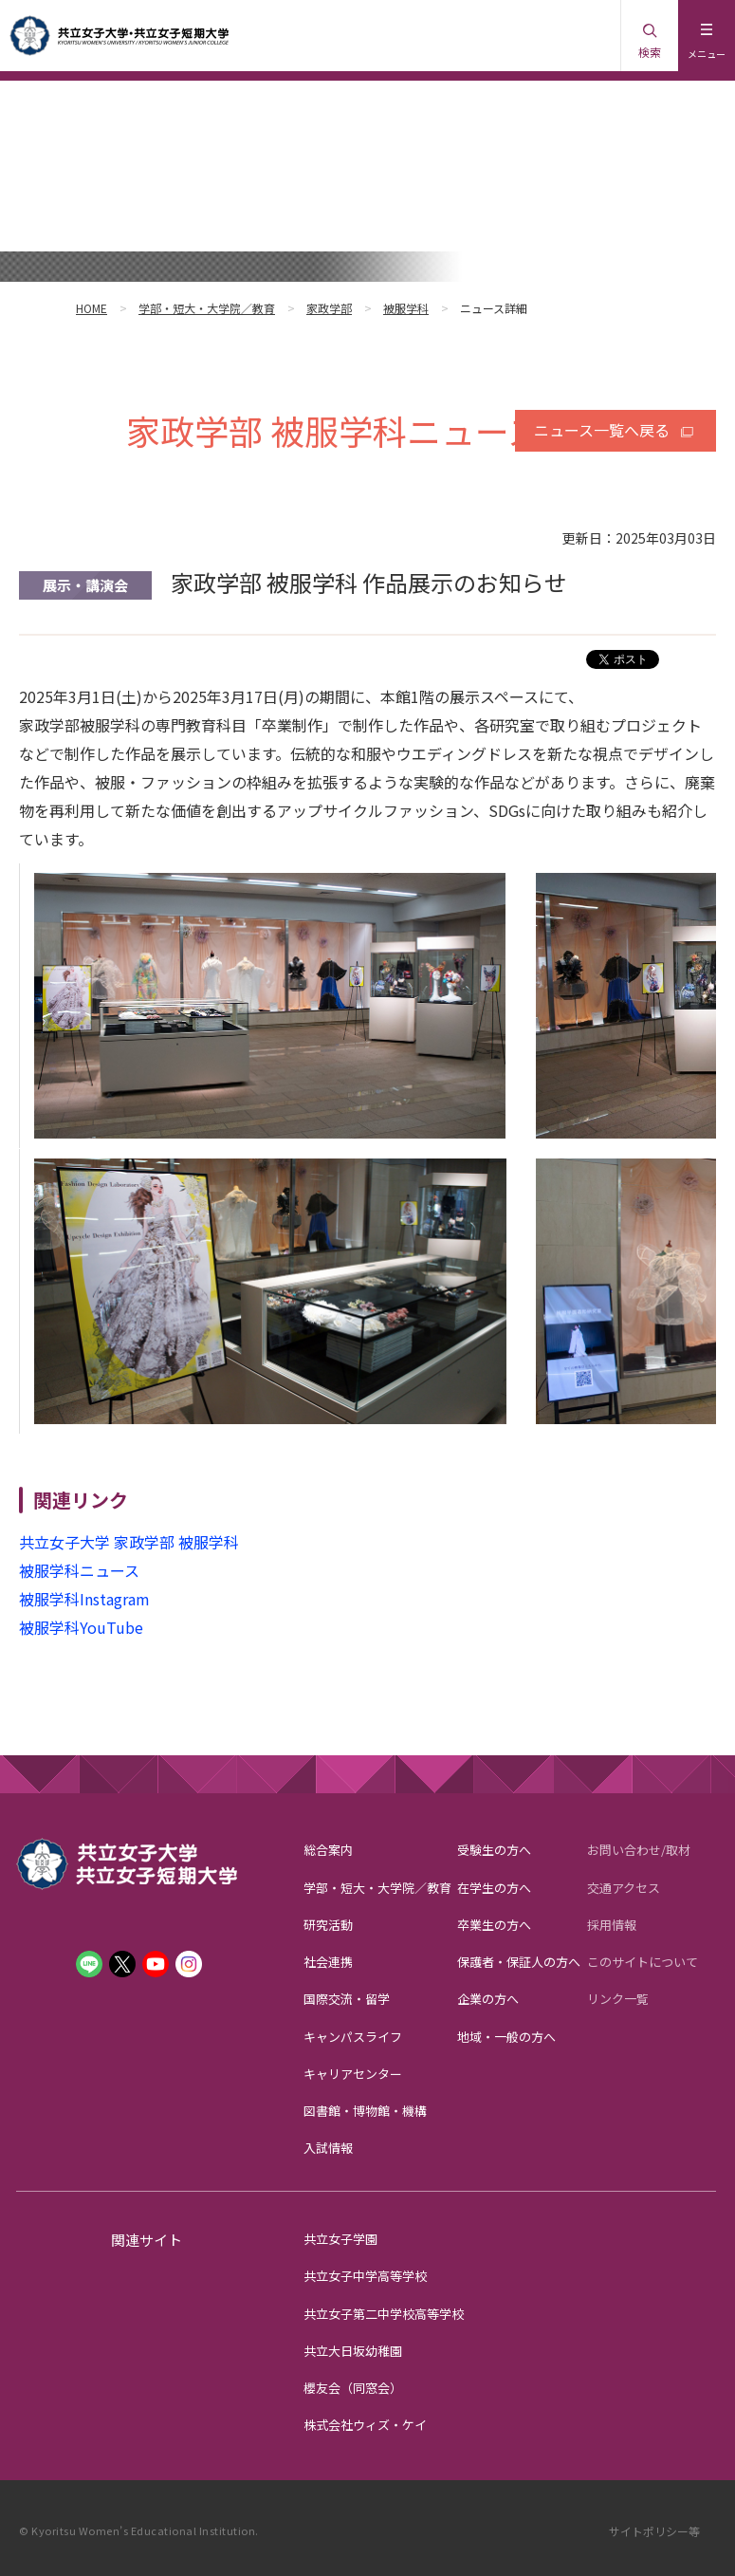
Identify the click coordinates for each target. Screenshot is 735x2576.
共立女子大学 (64, 1541)
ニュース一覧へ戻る (602, 429)
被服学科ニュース (79, 1570)
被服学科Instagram (84, 1598)
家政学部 (329, 308)
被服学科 (406, 308)
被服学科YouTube (81, 1627)
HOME (91, 308)
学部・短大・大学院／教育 (206, 308)
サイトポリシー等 (654, 2531)
